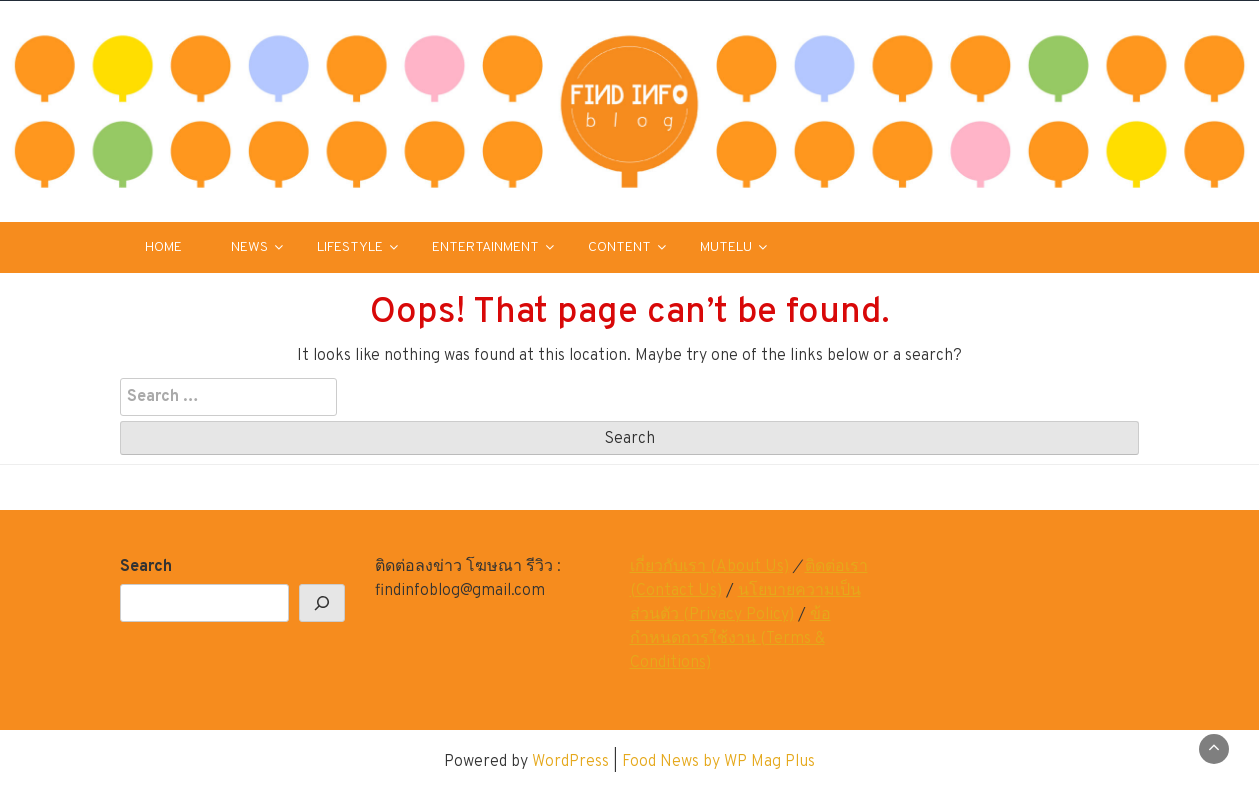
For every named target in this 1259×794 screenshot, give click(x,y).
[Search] (322, 603)
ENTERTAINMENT (485, 247)
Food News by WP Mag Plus (718, 762)
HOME (163, 247)
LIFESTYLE (350, 247)
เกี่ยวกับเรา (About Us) (709, 567)
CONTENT (619, 247)
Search (146, 567)
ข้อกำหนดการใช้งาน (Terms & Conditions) (730, 639)
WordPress (570, 762)
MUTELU (726, 247)
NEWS (249, 247)
